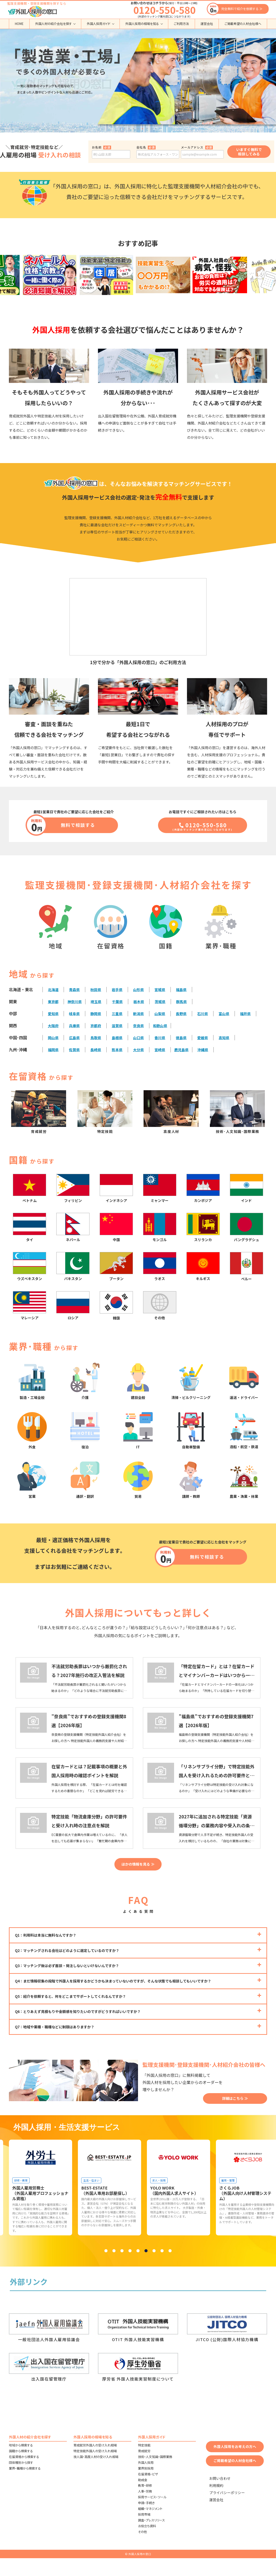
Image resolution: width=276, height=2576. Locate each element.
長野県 (181, 1013)
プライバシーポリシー (227, 2492)
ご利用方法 (181, 23)
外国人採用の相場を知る (142, 23)
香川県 (159, 1037)
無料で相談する (78, 825)
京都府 (95, 1025)
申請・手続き (146, 2503)
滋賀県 (117, 1025)
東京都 (53, 1001)
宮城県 (159, 989)
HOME (19, 23)
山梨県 (159, 1013)
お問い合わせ (220, 2478)
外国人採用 (146, 2462)
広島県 (74, 1037)
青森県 (74, 989)
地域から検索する (21, 2445)
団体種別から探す (21, 2462)
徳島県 (181, 1037)
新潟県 (138, 1013)
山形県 (138, 989)
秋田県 (95, 989)
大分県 (138, 1049)
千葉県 (117, 1001)
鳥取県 (95, 1037)
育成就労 (144, 2451)
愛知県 (53, 1013)
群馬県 (181, 1001)
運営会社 (207, 23)
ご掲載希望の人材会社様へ (243, 23)
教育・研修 (145, 2485)
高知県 (224, 1037)
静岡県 (95, 1013)
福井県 (245, 1013)
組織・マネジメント (150, 2508)
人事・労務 (145, 2491)
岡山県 (53, 1037)
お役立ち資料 (147, 2526)
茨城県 (160, 1001)
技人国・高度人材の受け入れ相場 (95, 2456)
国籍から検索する (21, 2451)
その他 (142, 2531)
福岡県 (53, 1049)
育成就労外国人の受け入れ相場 (95, 2445)
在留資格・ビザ (148, 2474)
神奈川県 (74, 1001)
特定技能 (144, 2445)
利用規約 (216, 2485)
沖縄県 (202, 1049)
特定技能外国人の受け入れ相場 (95, 2451)
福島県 (181, 989)
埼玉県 (96, 1001)
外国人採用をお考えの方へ (234, 2446)
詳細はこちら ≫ (235, 2098)
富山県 (224, 1013)
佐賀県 (74, 1049)
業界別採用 (146, 2468)
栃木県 (138, 1001)
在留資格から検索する (24, 2456)
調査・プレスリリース (151, 2520)
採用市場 (144, 2514)
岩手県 (117, 989)
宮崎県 (159, 1049)
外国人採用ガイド (98, 23)
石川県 (202, 1013)
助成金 (142, 2480)
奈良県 (138, 1025)
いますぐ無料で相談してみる (249, 152)
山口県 (138, 1037)
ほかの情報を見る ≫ (138, 1864)
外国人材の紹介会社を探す (53, 23)
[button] (120, 128)
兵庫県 (74, 1025)
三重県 (117, 1013)
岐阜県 (74, 1013)
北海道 (53, 989)
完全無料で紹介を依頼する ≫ (241, 8)
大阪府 (53, 1025)
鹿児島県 (181, 1049)
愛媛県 (202, 1037)
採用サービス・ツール (152, 2497)
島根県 (117, 1037)
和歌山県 (160, 1025)
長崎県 (95, 1049)
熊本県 (117, 1049)
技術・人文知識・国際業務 (155, 2456)
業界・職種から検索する (25, 2468)
